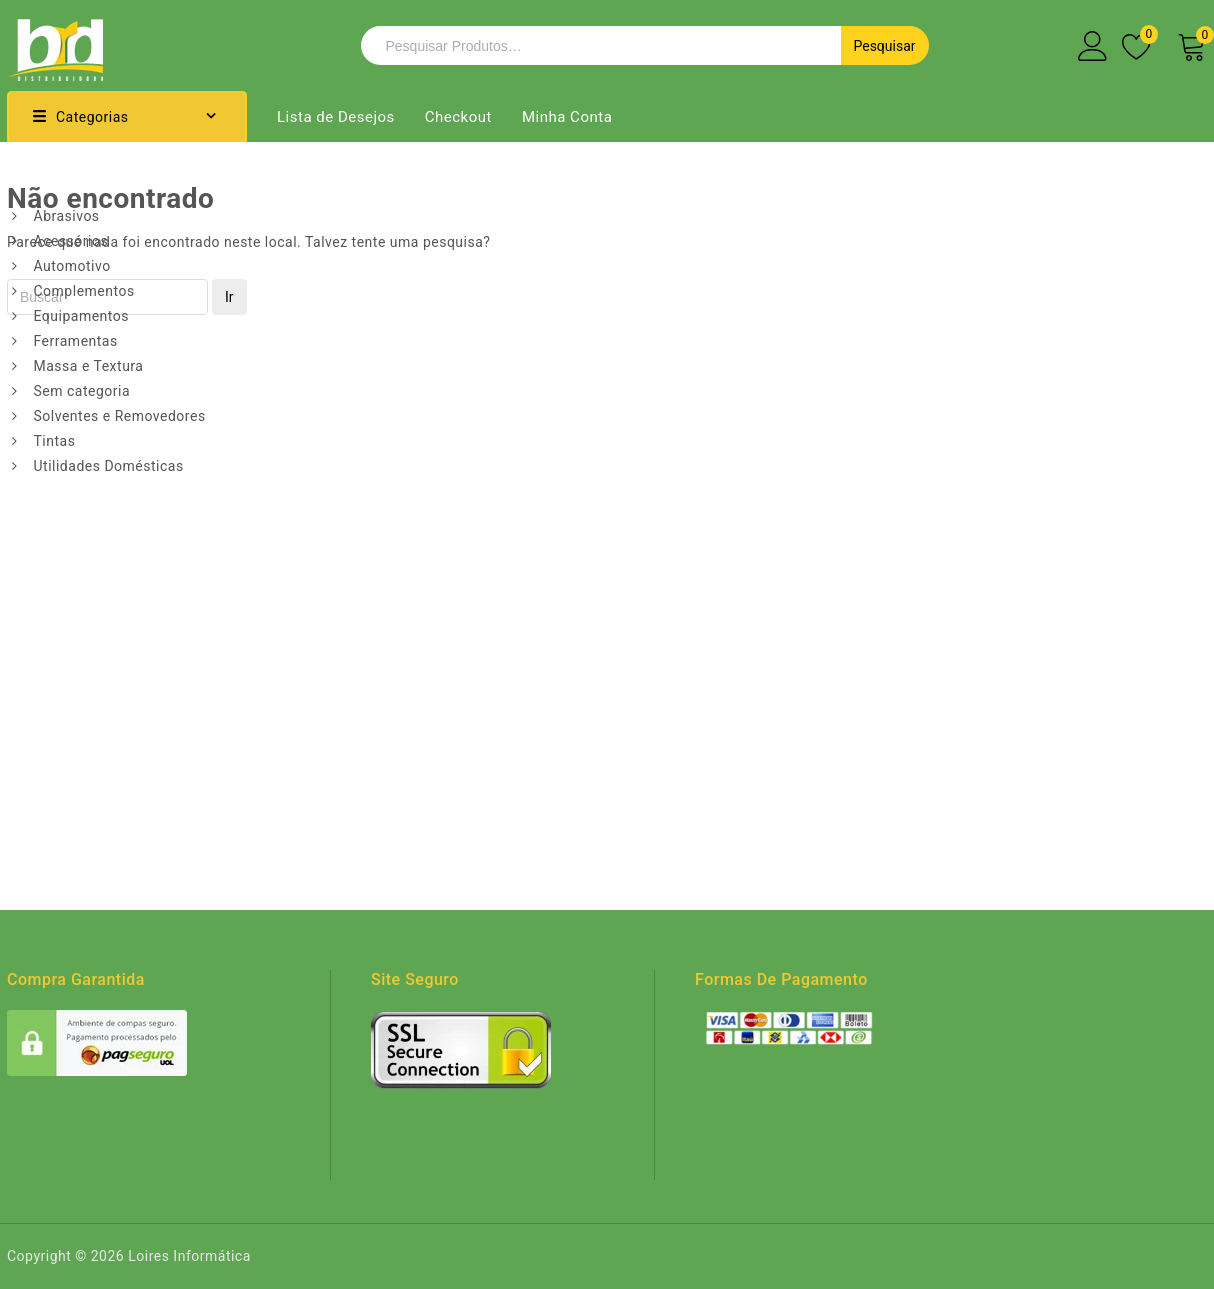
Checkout (458, 117)
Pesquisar (884, 46)
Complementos (84, 291)
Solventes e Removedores (120, 416)
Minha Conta (567, 117)
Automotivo (72, 266)
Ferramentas (76, 341)
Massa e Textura (89, 366)
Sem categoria (82, 391)
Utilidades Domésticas (109, 466)
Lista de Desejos (336, 117)
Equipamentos (81, 316)
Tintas (55, 441)
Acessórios (71, 241)
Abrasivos (67, 216)
